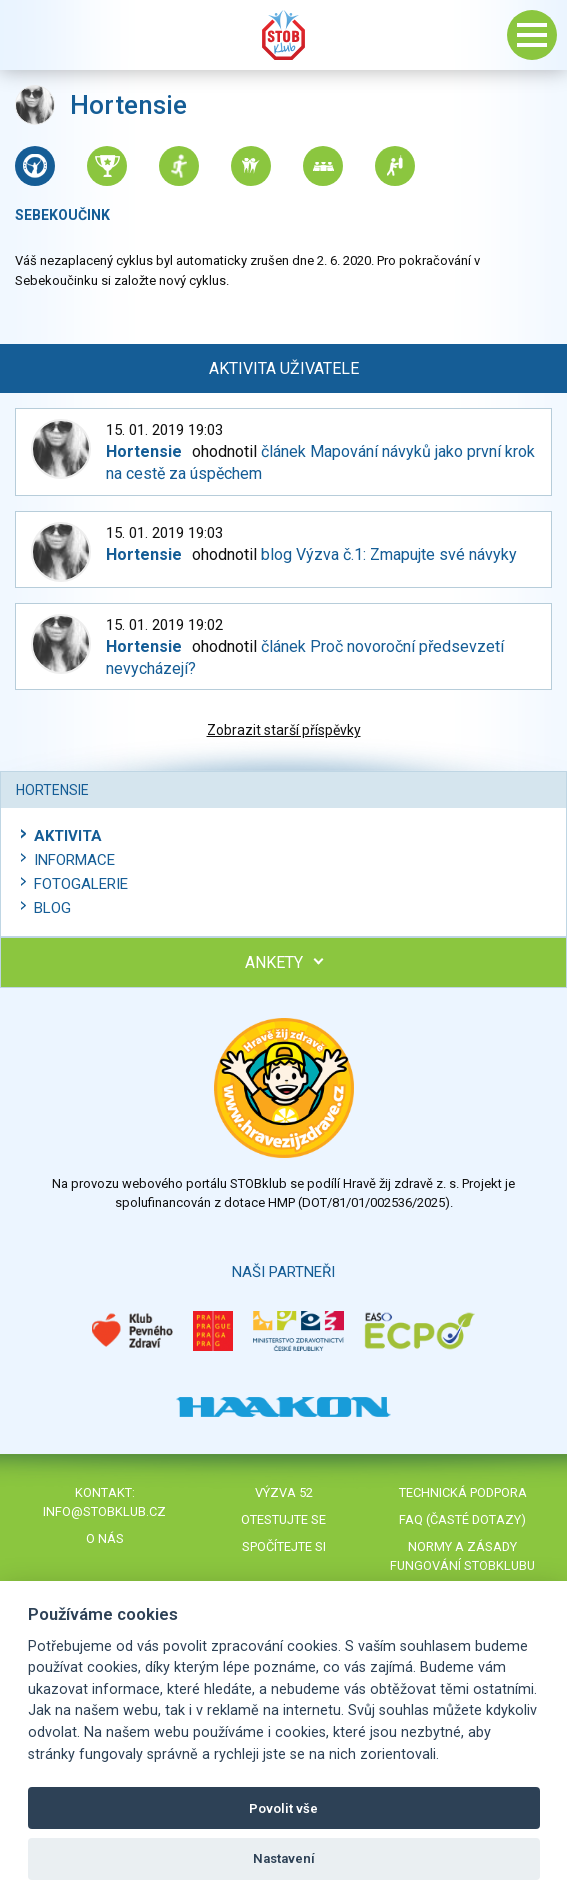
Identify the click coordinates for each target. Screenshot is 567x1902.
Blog (52, 908)
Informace (74, 860)
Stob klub (284, 35)
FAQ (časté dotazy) (462, 1519)
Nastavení (284, 1858)
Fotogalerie (81, 884)
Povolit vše (283, 1808)
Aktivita (68, 836)
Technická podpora (463, 1492)
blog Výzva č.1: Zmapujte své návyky (389, 554)
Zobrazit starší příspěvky (284, 730)
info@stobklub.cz (104, 1511)
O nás (105, 1538)
